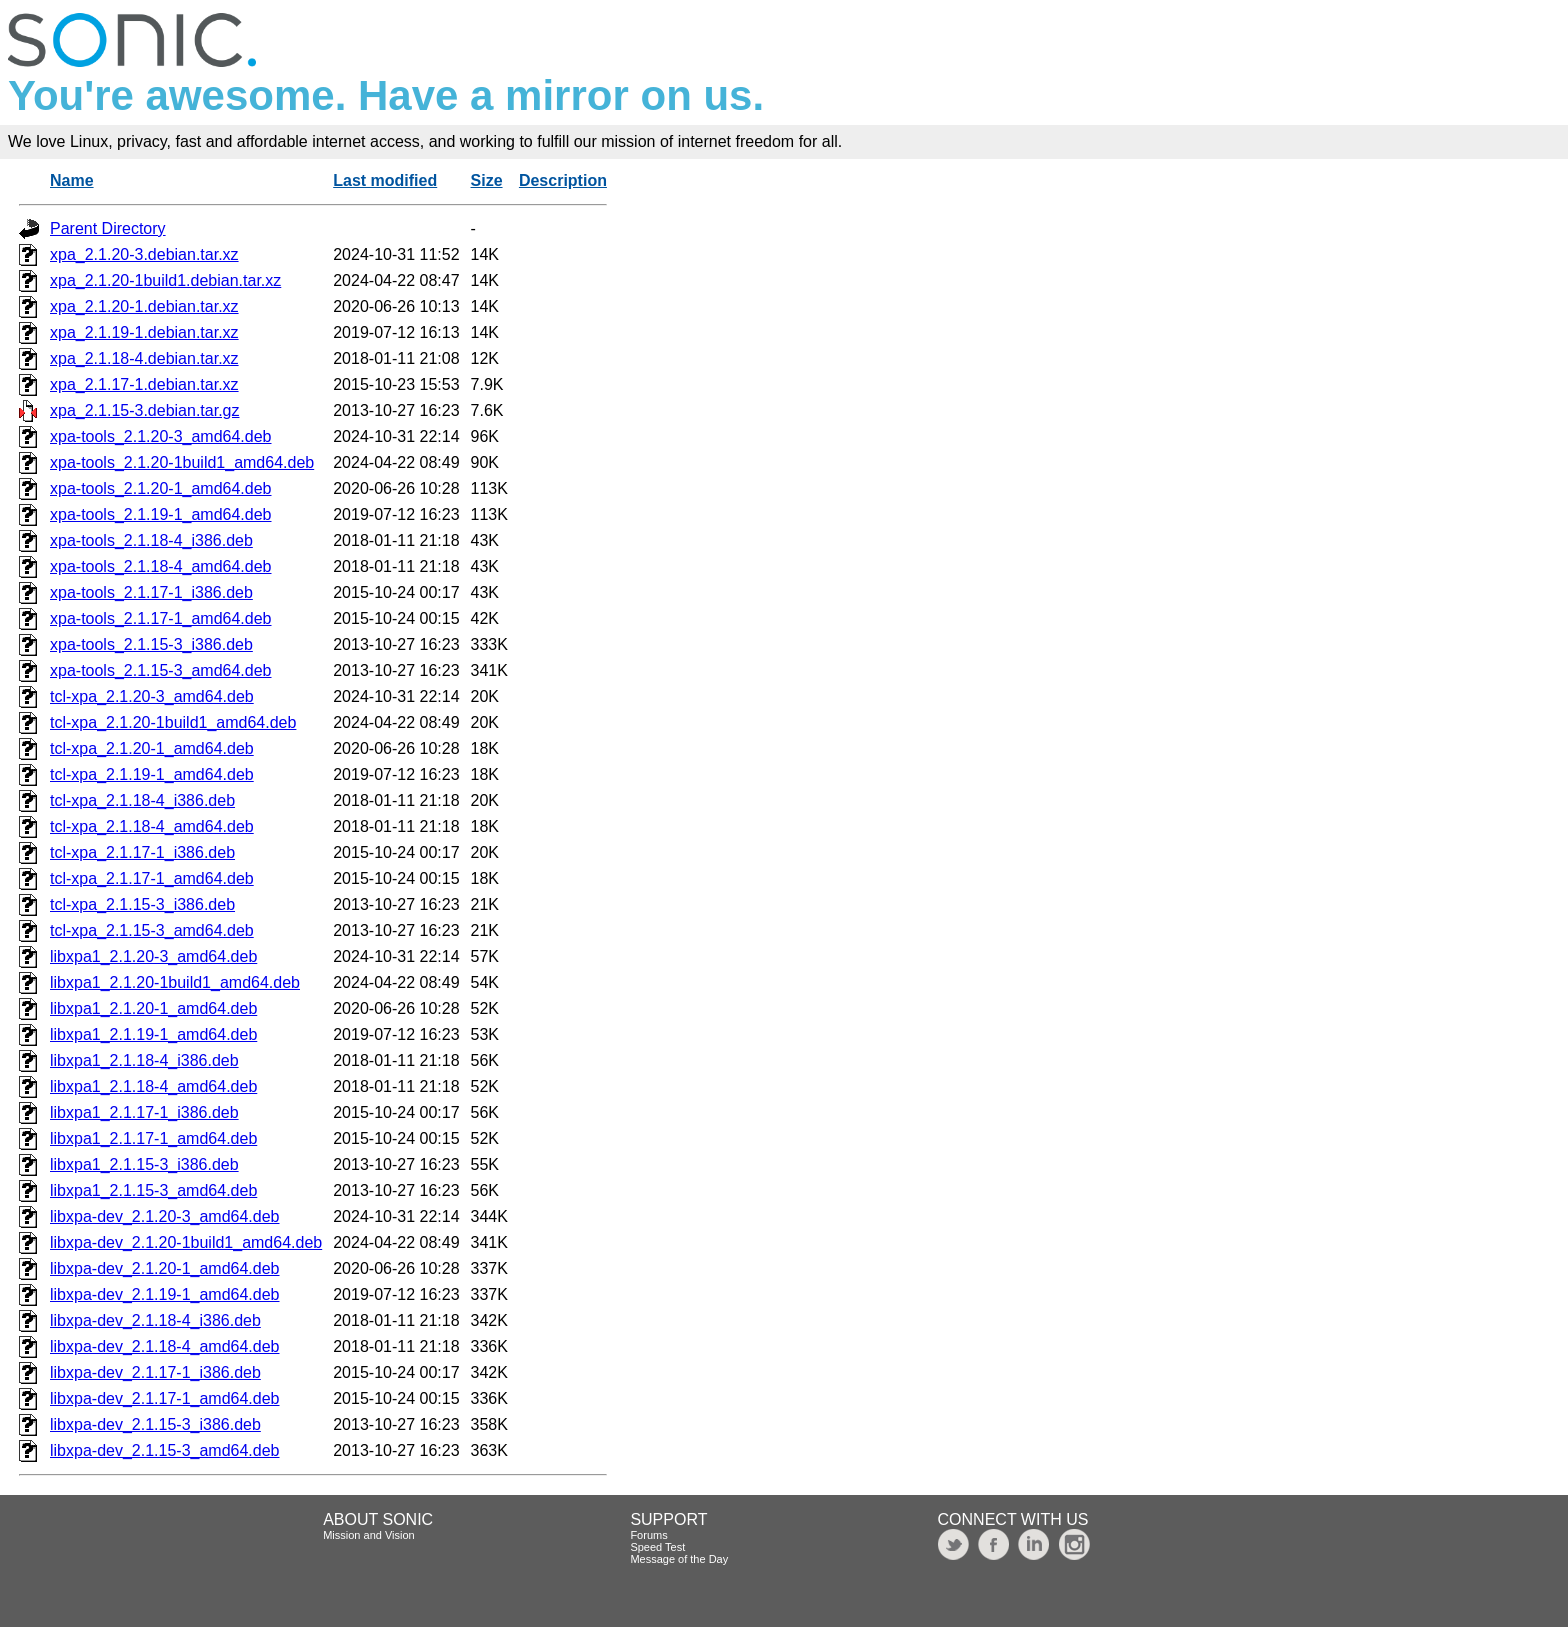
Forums (648, 1535)
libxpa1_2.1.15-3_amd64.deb (153, 1190)
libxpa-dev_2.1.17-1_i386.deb (155, 1372)
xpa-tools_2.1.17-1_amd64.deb (161, 618)
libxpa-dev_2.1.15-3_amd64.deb (165, 1450)
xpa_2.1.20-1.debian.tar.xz (144, 306)
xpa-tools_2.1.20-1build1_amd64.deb (182, 462)
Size (487, 180)
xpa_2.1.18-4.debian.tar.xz (144, 358)
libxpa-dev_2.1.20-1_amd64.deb (165, 1268)
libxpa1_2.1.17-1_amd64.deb (153, 1138)
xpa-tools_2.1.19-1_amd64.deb (161, 514)
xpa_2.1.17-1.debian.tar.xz (144, 384)
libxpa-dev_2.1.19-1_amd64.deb (165, 1294)
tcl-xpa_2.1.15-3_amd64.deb (152, 930)
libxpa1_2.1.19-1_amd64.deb (153, 1034)
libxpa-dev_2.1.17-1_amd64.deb (165, 1398)
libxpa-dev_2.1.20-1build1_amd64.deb (186, 1242)
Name (72, 180)
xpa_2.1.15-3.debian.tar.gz (144, 410)
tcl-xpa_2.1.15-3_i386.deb (142, 904)
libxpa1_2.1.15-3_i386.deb (144, 1164)
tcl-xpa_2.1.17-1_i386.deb (142, 852)
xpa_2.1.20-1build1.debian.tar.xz (165, 280)
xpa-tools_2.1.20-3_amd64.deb (161, 436)
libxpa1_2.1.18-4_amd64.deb (153, 1086)
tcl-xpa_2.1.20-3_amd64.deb (152, 696)
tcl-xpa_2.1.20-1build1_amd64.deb (173, 722)
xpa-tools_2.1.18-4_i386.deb (151, 540)
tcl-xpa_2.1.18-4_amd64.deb (152, 826)
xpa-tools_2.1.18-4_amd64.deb (161, 566)
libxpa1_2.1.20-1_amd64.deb (153, 1008)
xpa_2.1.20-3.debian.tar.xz (144, 254)
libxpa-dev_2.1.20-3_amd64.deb (165, 1216)
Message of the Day (679, 1559)
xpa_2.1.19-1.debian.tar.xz (144, 332)
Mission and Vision (369, 1535)
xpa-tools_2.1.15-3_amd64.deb (161, 670)
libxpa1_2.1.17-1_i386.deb (144, 1112)
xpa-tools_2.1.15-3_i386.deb (151, 644)
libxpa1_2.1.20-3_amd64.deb (153, 956)
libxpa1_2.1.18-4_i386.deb (144, 1060)
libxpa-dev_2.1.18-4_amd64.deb (165, 1346)
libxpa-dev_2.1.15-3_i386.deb (155, 1424)
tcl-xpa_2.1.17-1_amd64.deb (152, 878)
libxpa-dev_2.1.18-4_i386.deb (155, 1320)
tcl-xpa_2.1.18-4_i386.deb (142, 800)
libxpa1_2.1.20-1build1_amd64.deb (175, 982)
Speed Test (657, 1547)
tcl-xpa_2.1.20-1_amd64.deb (152, 748)
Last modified (385, 180)
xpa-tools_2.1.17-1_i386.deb (151, 592)
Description (563, 180)
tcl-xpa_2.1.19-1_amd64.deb (152, 774)
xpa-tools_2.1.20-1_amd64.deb (161, 488)
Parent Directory (108, 228)
